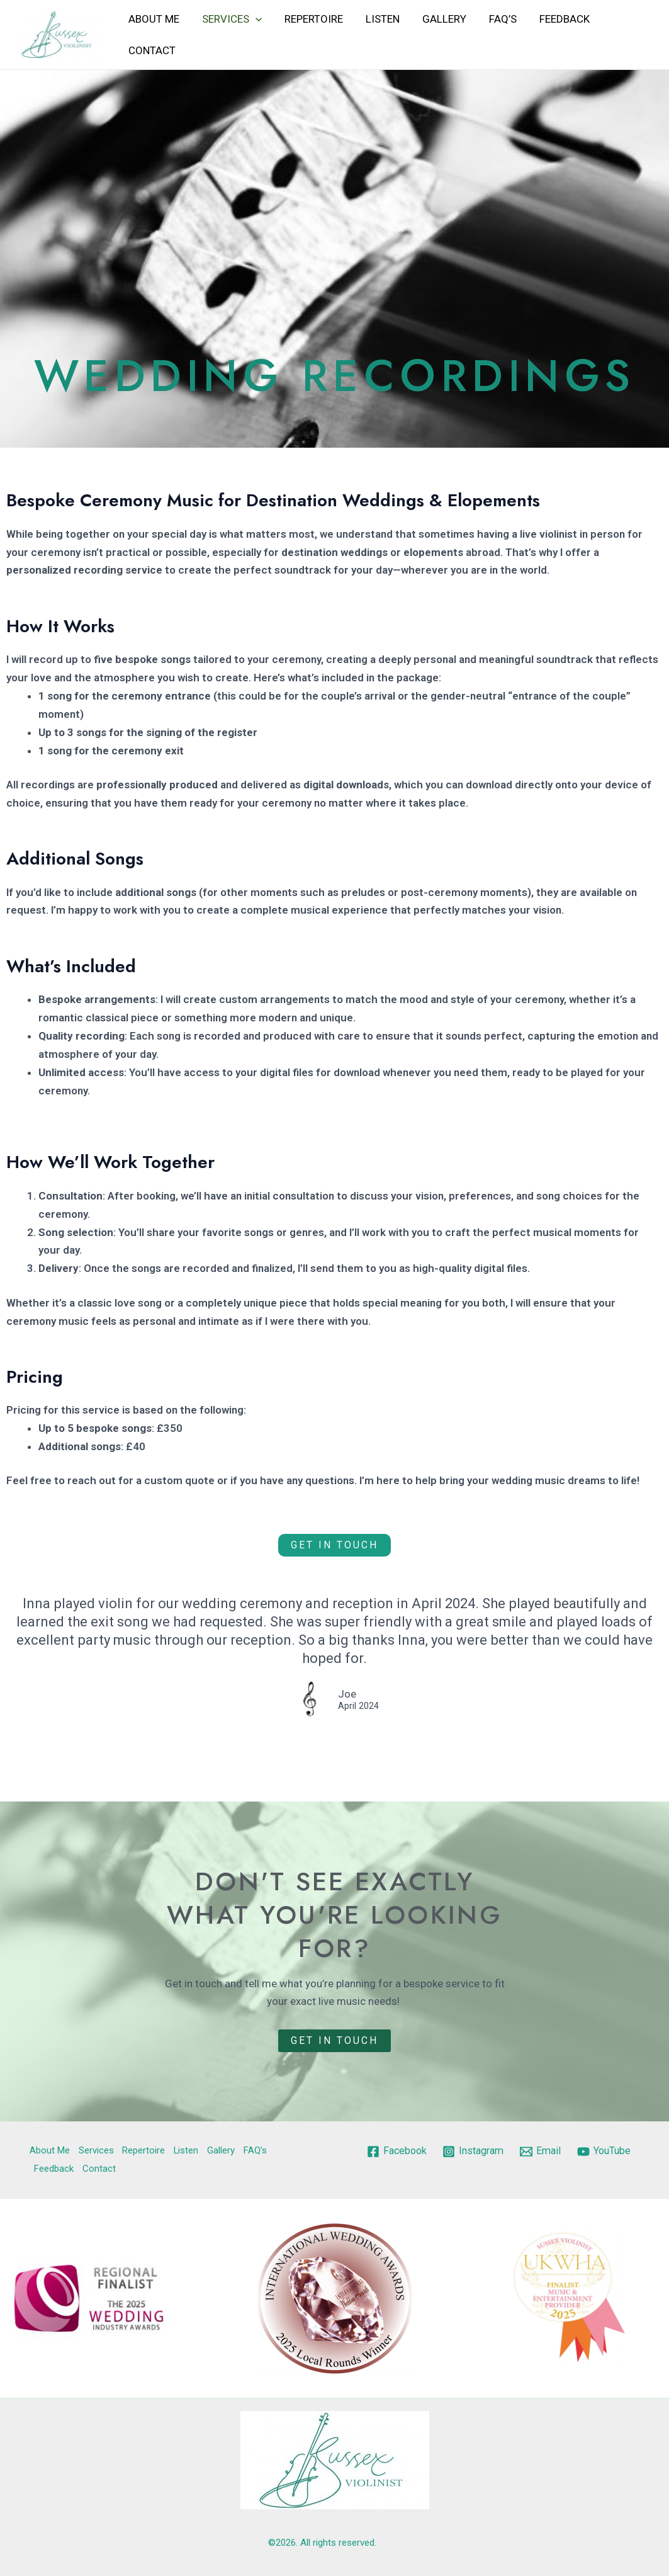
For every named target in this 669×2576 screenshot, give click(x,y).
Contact (151, 50)
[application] (253, 19)
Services (230, 19)
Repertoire (310, 19)
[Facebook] (427, 2151)
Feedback (556, 19)
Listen (378, 19)
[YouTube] (500, 2170)
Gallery (439, 19)
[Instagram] (506, 2151)
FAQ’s (496, 19)
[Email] (576, 2151)
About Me (153, 19)
